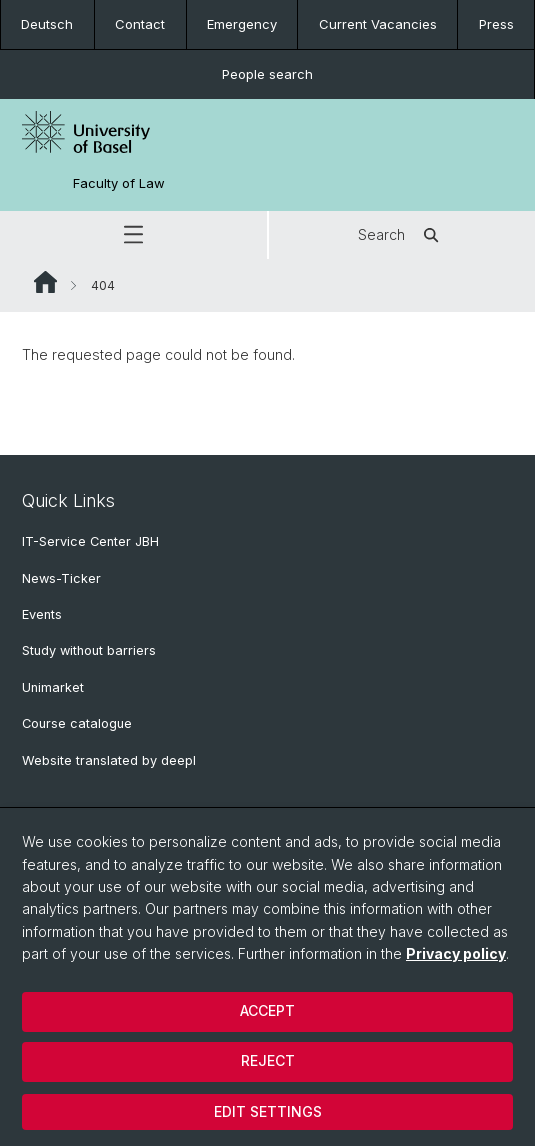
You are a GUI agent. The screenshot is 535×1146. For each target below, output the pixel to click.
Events (42, 614)
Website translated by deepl (109, 760)
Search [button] (401, 235)
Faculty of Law (119, 183)
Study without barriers (89, 650)
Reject (268, 1060)
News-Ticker (61, 578)
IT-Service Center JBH (90, 541)
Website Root (45, 282)
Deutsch (47, 24)
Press (496, 24)
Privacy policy (456, 953)
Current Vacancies (378, 24)
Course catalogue (77, 723)
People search (267, 74)
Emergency (242, 24)
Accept (267, 1010)
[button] (133, 235)
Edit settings (268, 1111)
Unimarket (53, 687)
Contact (140, 24)
